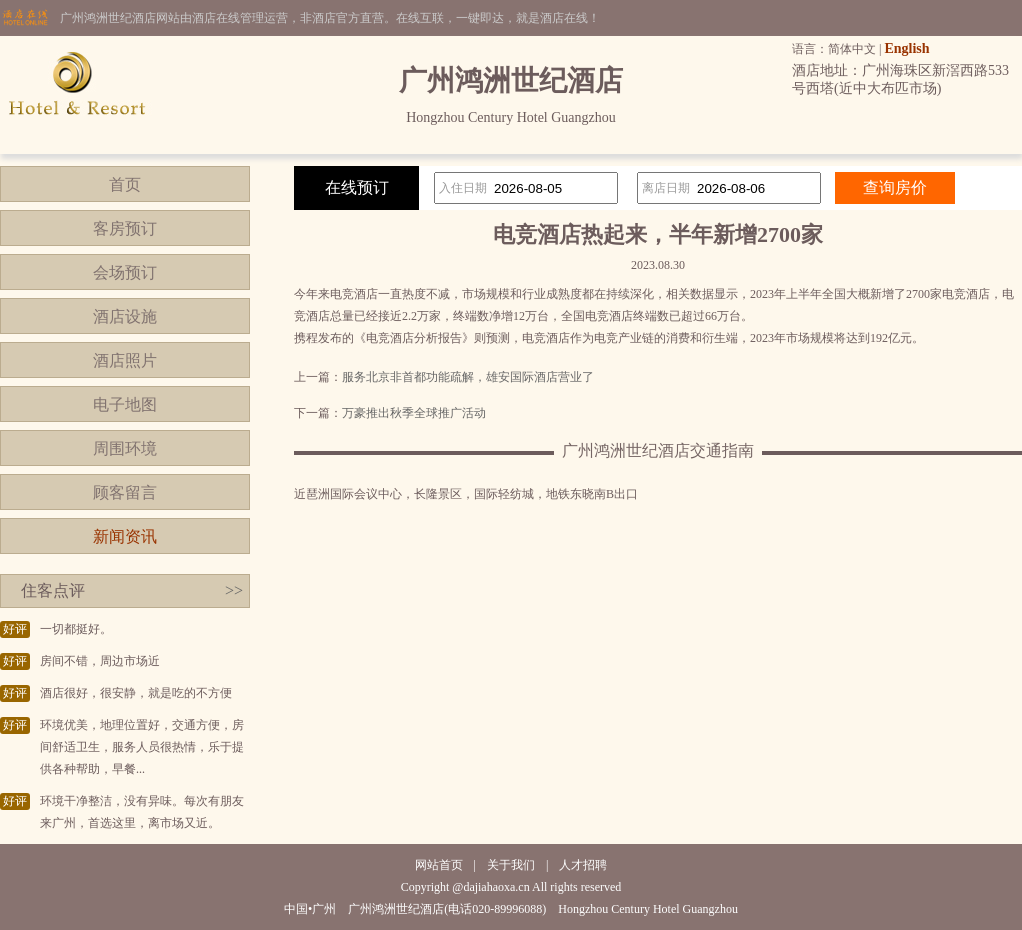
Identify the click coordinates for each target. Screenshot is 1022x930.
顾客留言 (125, 492)
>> (234, 590)
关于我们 (511, 865)
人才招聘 (583, 865)
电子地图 (125, 404)
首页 (125, 184)
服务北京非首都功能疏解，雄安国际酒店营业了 (468, 377)
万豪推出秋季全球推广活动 (414, 413)
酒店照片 (125, 360)
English (906, 48)
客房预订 (125, 228)
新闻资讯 (125, 536)
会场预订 (125, 272)
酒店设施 (125, 316)
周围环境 (125, 448)
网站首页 (439, 865)
